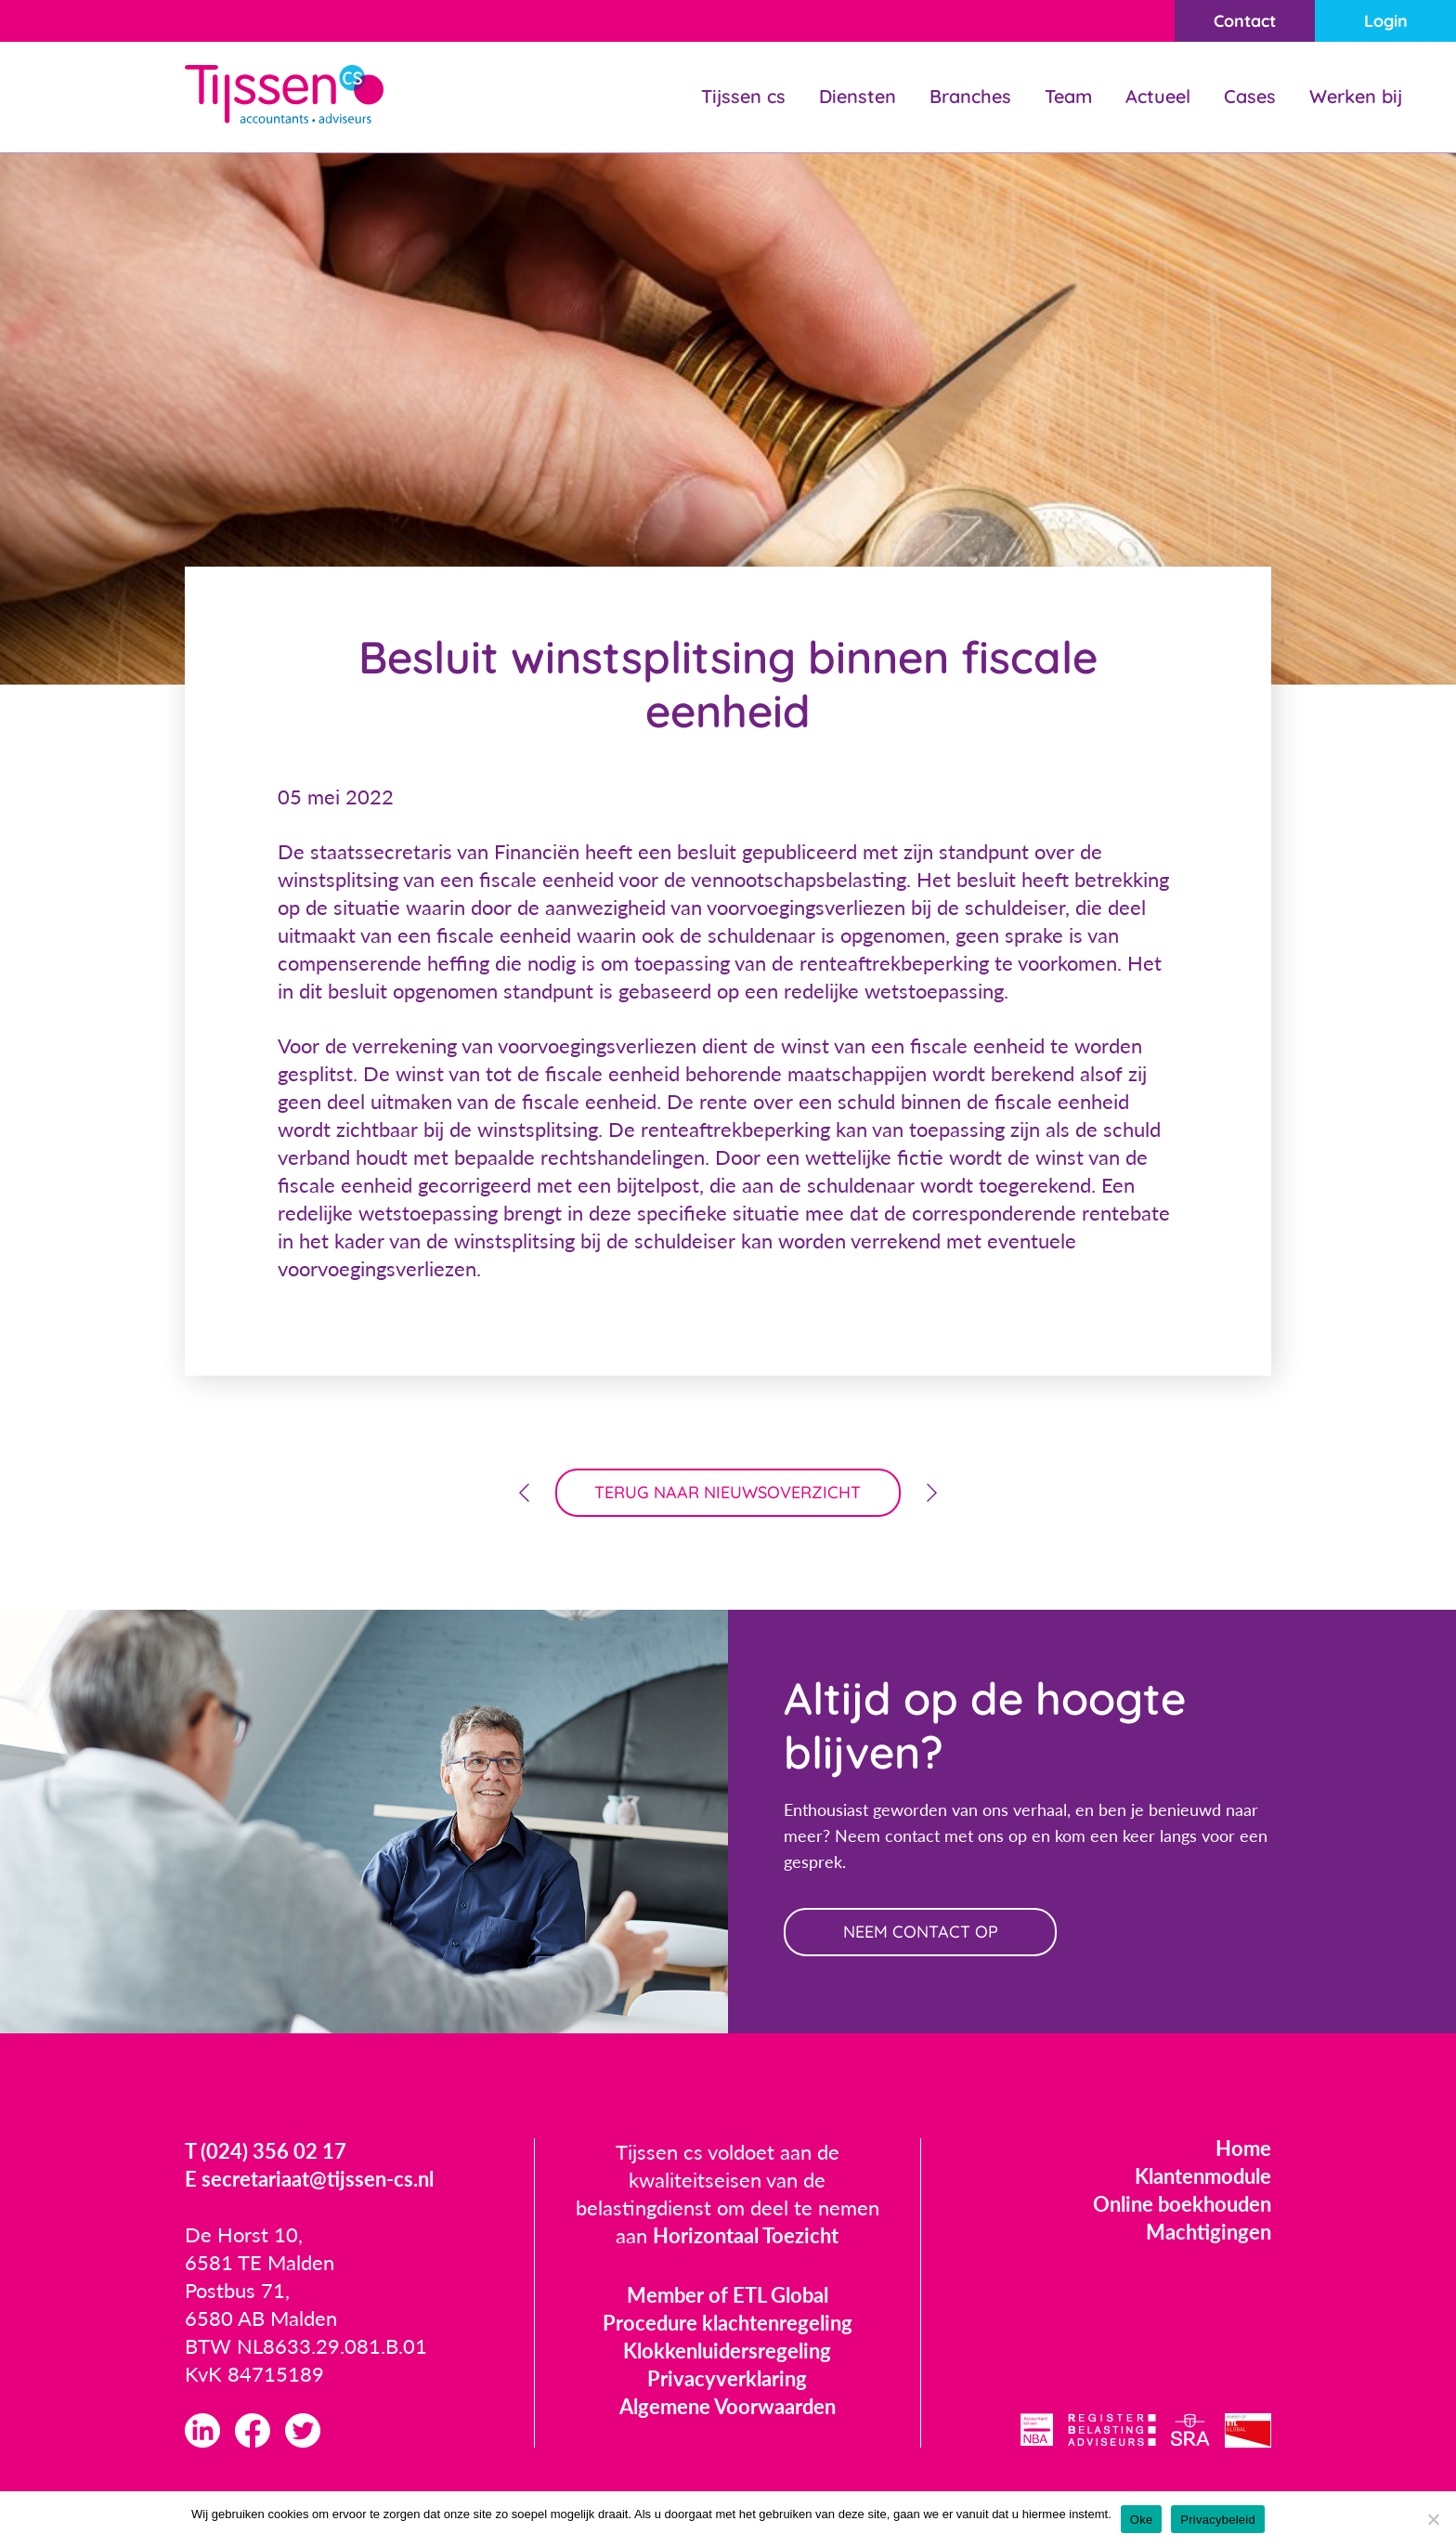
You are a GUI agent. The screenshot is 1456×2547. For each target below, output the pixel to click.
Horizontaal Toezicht (745, 2235)
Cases (1250, 96)
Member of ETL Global (727, 2294)
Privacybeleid (1217, 2520)
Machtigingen (1208, 2231)
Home (1243, 2148)
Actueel (1157, 96)
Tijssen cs (743, 96)
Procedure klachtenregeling (727, 2322)
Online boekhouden (1182, 2203)
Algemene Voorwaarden (727, 2406)
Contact (1245, 21)
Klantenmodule (1203, 2175)
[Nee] (1433, 2519)
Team (1068, 96)
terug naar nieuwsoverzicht (728, 1492)
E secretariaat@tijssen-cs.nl (309, 2178)
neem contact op (920, 1931)
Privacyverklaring (727, 2378)
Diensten (857, 96)
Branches (970, 96)
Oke (1141, 2520)
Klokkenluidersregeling (727, 2350)
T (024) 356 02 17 (265, 2150)
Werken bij (1355, 96)
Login (1386, 21)
